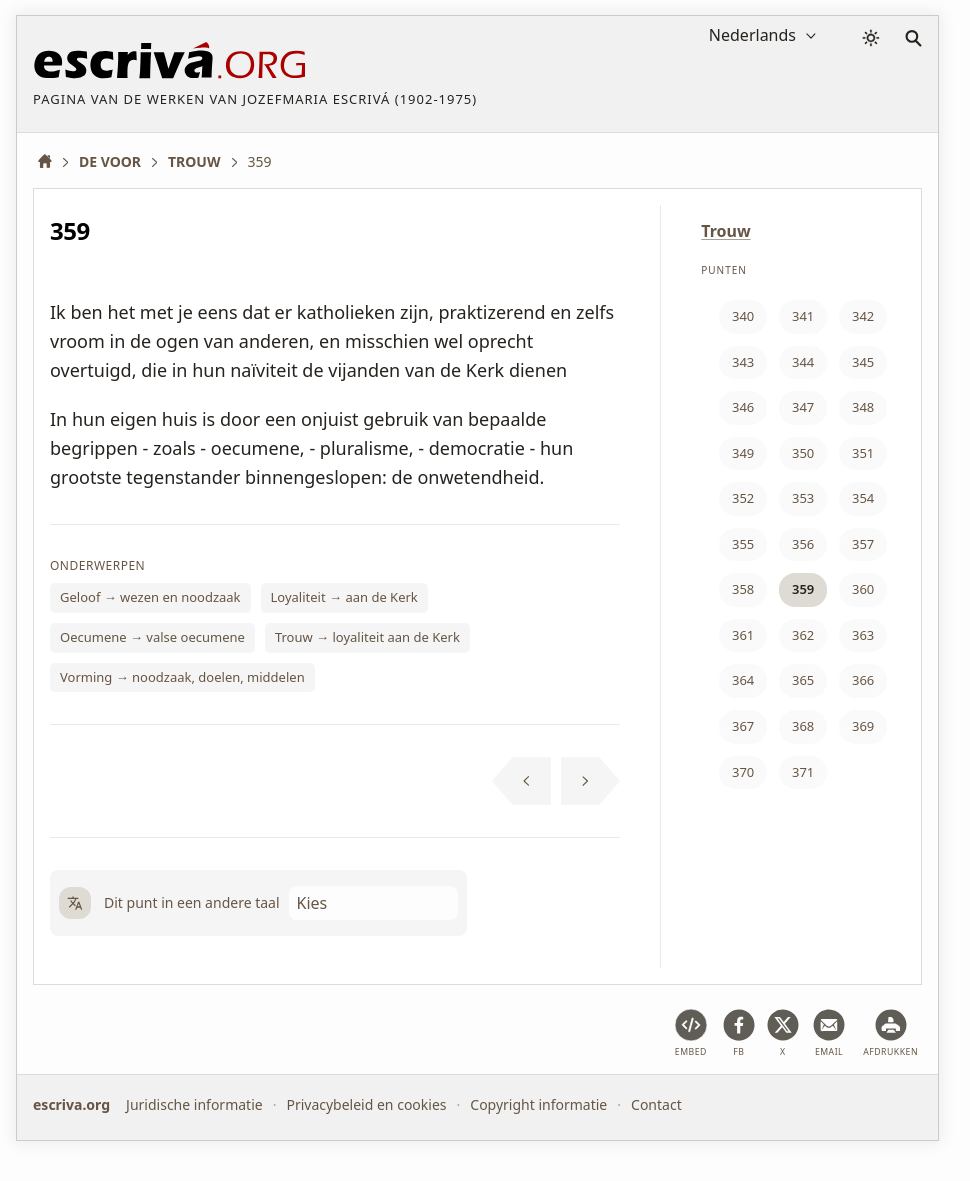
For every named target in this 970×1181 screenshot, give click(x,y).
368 (803, 726)
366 (863, 680)
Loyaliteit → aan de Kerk (344, 597)
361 (743, 635)
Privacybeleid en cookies (366, 1104)
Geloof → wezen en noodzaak (150, 597)
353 (803, 498)
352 (743, 498)
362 (803, 635)
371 (803, 772)
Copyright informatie (538, 1104)
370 (743, 772)
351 (863, 453)
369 (863, 726)
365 (803, 680)
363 (863, 635)
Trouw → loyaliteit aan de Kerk (367, 637)
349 (743, 453)
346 (743, 407)
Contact (656, 1104)
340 (743, 316)
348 (863, 407)
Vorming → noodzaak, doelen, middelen (182, 677)
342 (863, 316)
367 (743, 726)
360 (863, 589)
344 (803, 362)
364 (743, 680)
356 (803, 544)
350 (803, 453)
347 (803, 407)
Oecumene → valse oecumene (152, 637)
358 (743, 589)
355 (743, 544)
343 (743, 362)
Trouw (725, 231)
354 (863, 498)
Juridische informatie (194, 1104)
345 (863, 362)
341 (803, 316)
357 (863, 544)
